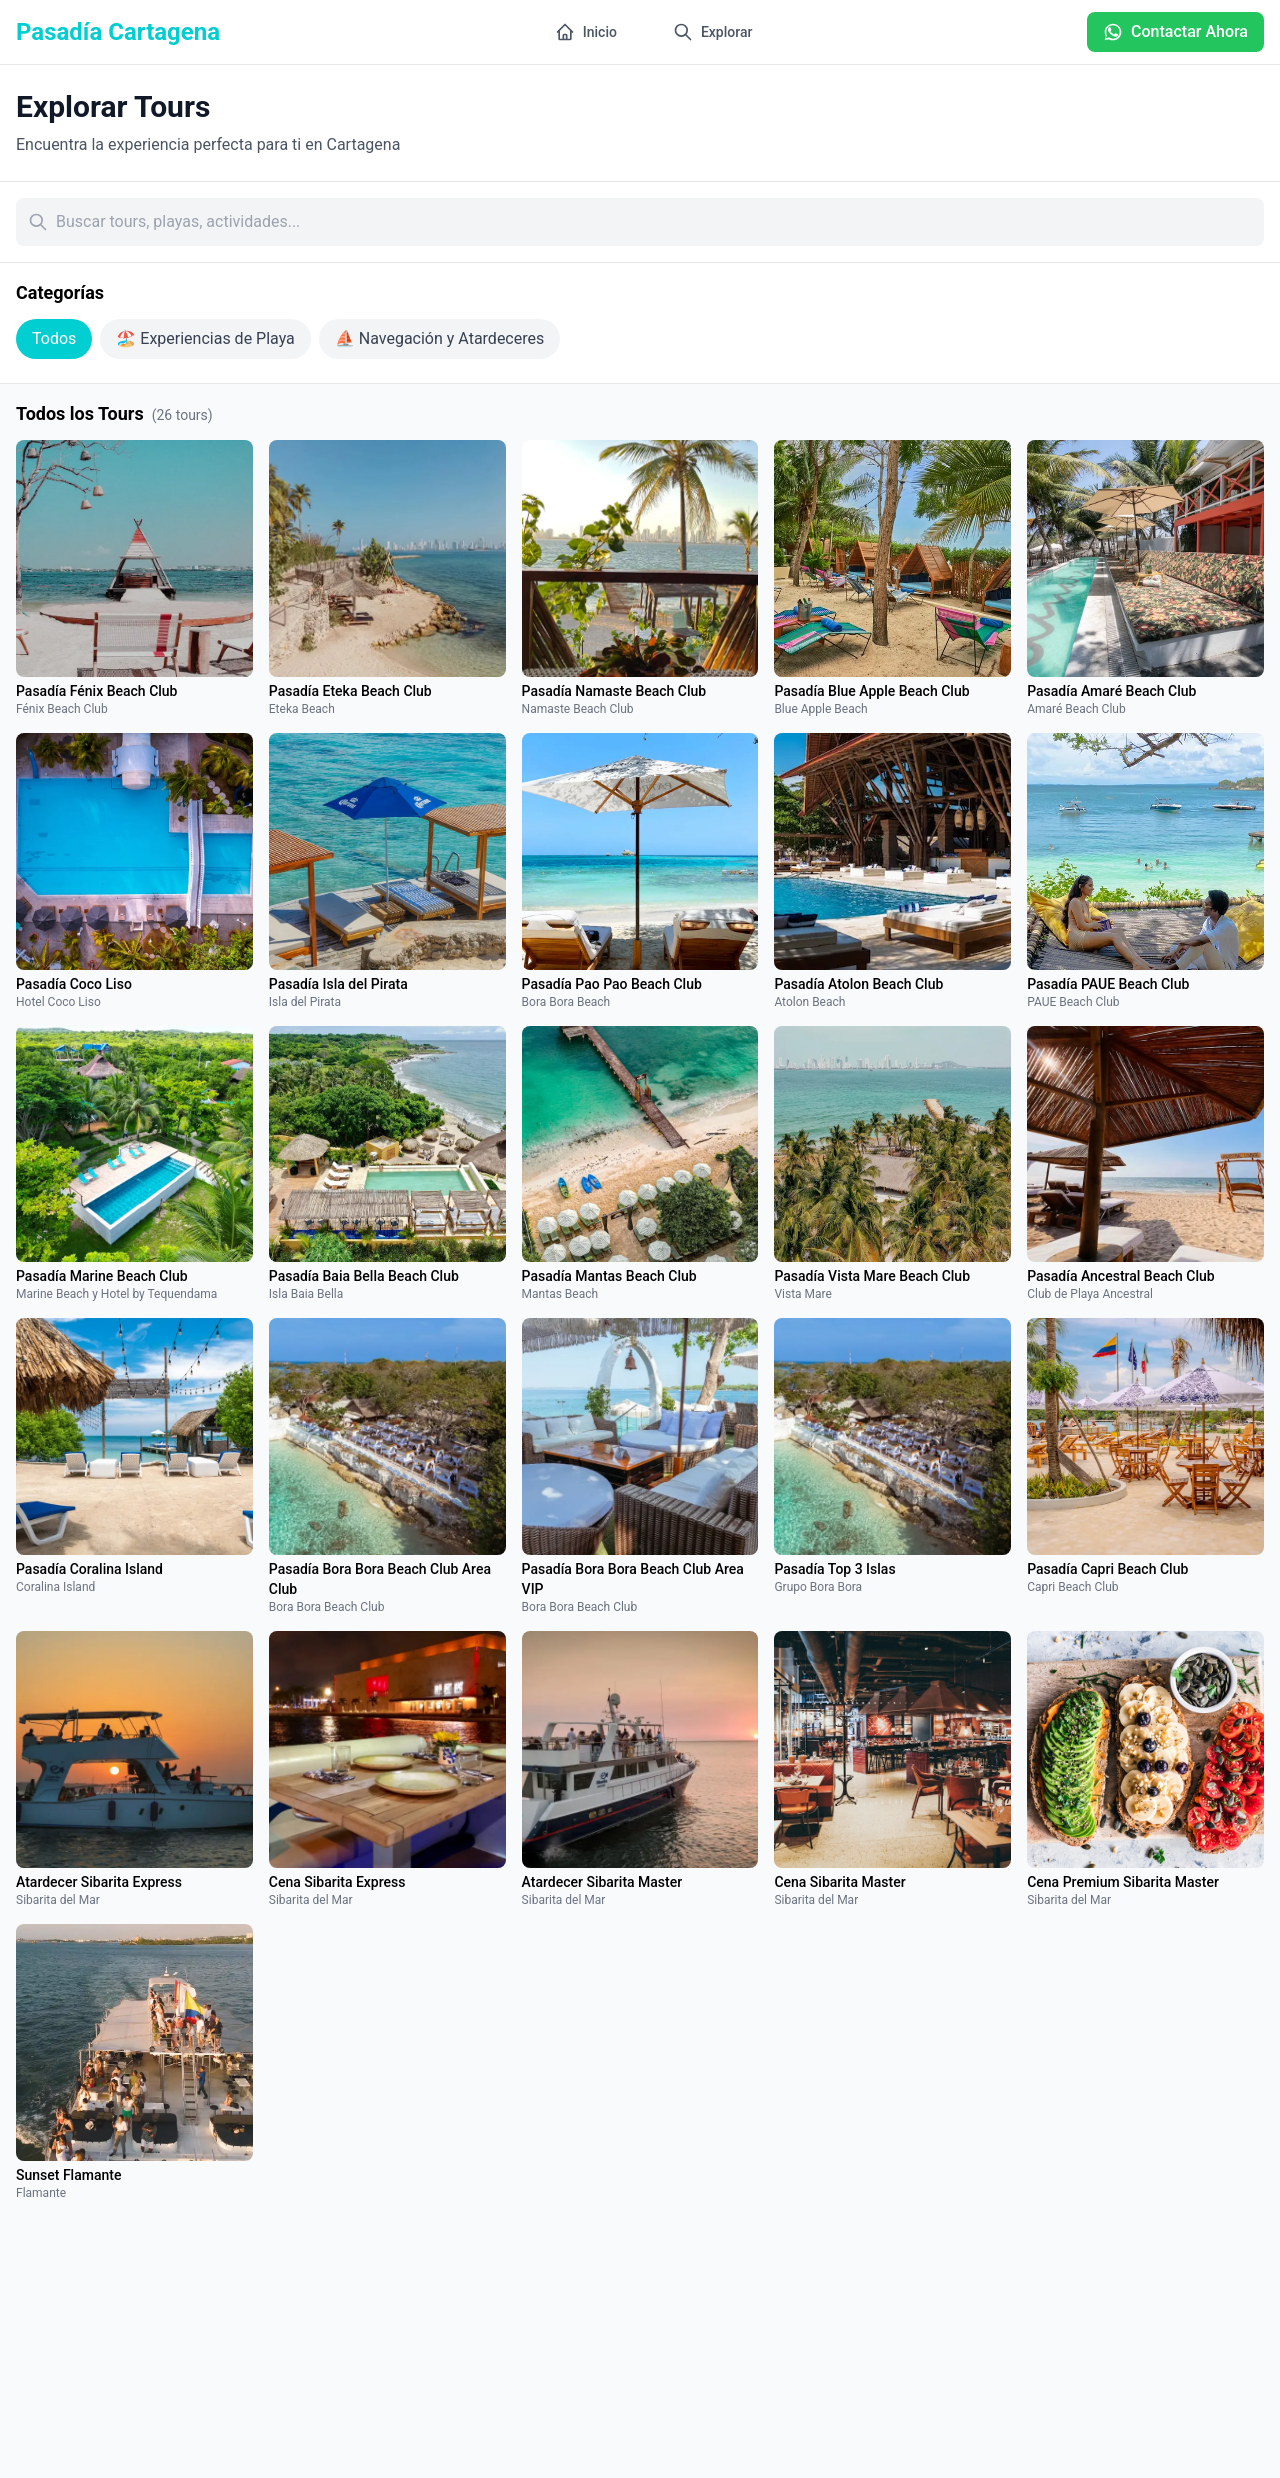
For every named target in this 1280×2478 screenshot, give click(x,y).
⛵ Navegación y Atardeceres (439, 338)
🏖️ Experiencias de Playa (205, 338)
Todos (54, 338)
